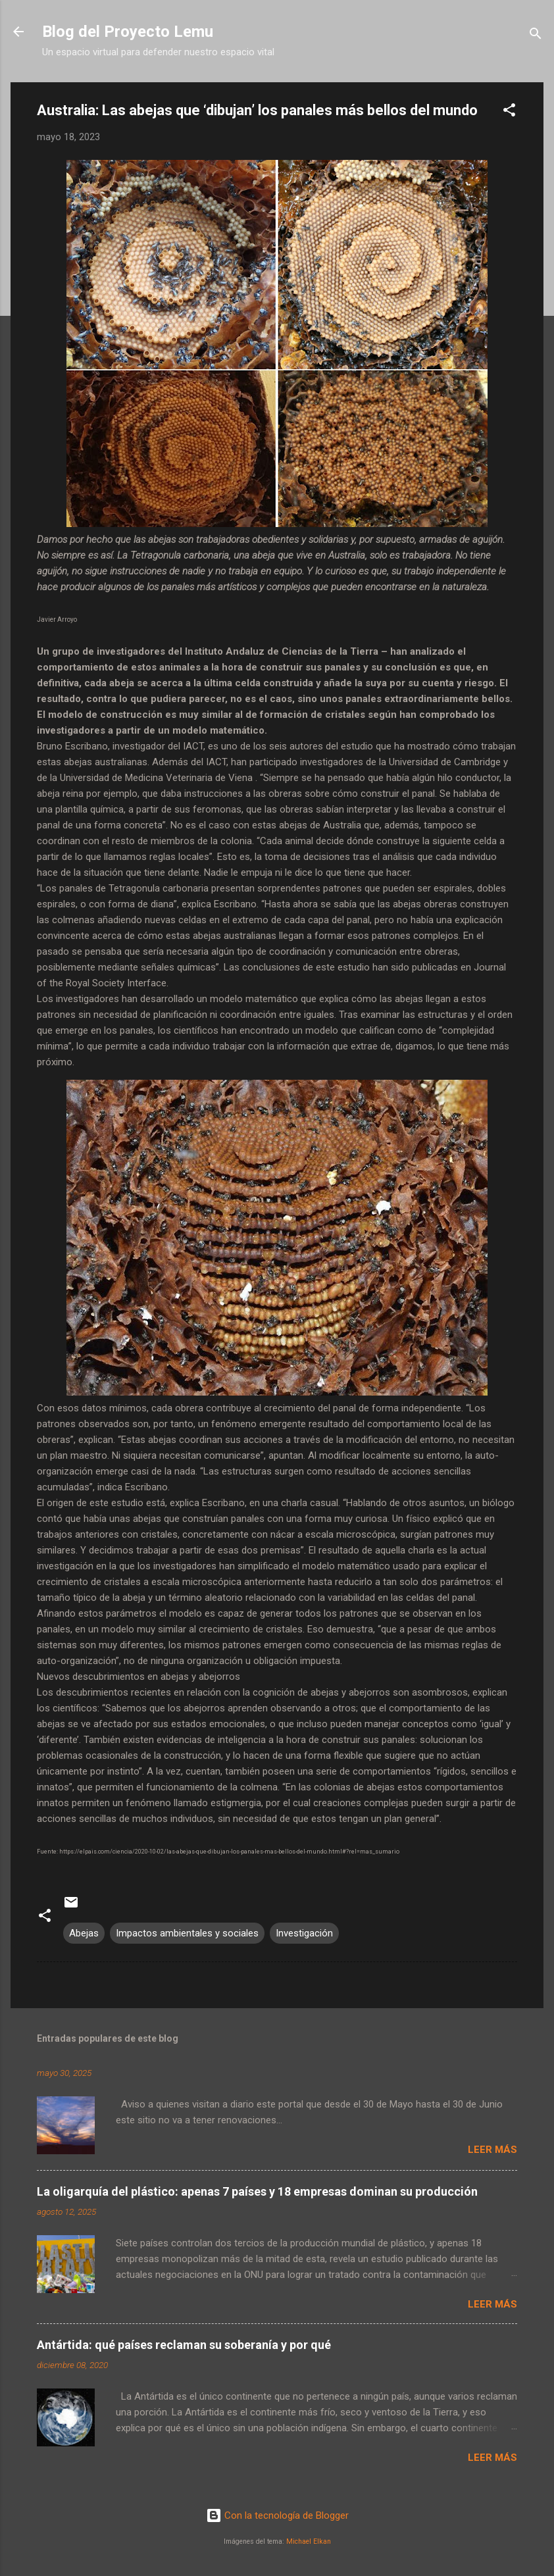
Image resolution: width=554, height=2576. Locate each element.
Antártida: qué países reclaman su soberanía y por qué (184, 2345)
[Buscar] (535, 36)
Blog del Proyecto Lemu (127, 31)
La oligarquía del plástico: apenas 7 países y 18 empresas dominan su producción (257, 2191)
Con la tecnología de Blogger (277, 2515)
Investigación (304, 1933)
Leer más (492, 2150)
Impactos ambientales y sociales (187, 1933)
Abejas (84, 1933)
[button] (509, 112)
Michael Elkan (308, 2541)
